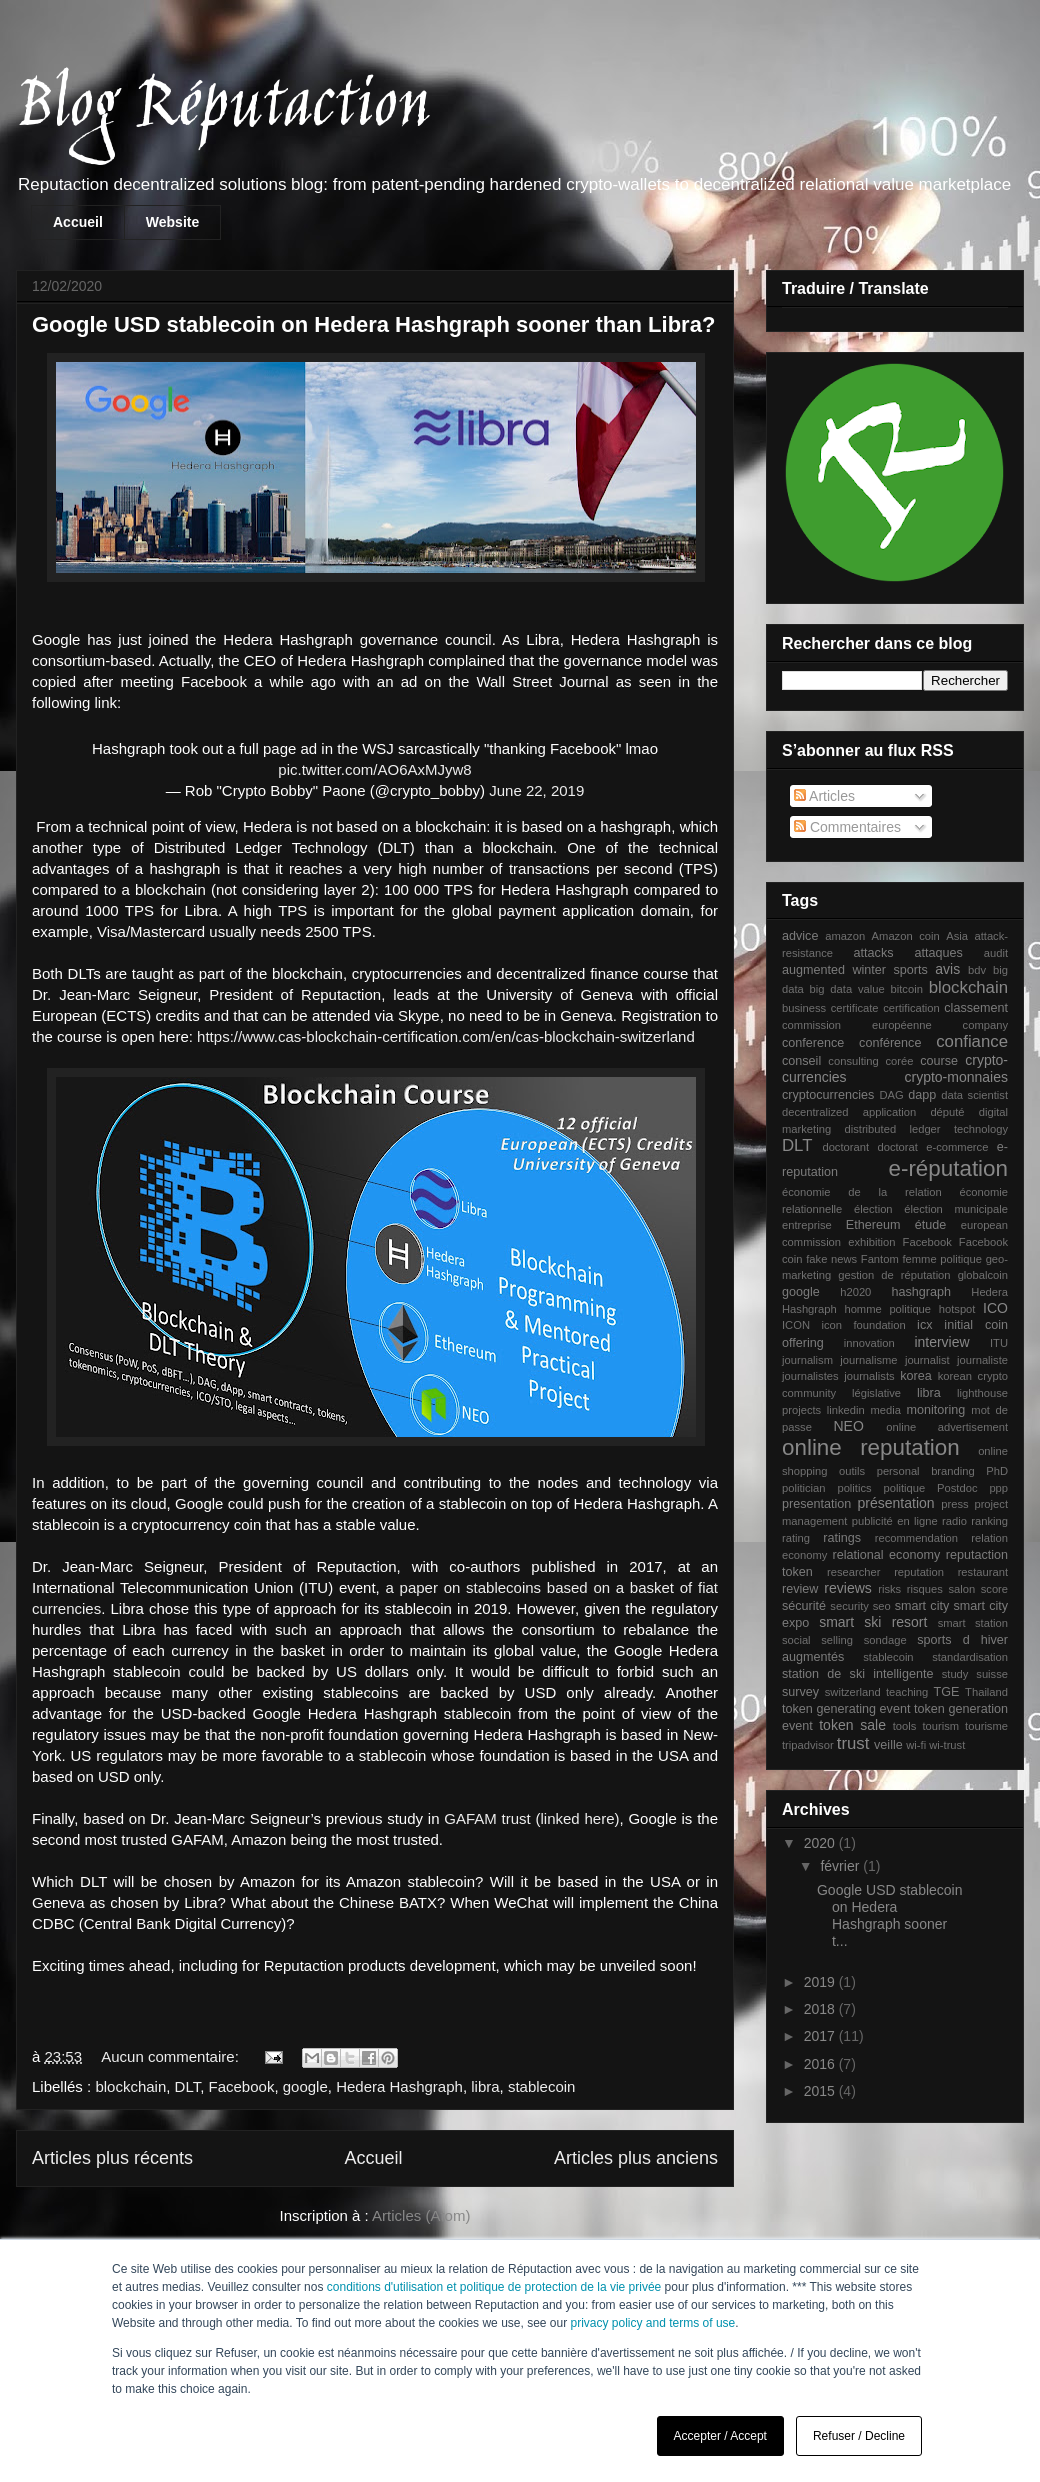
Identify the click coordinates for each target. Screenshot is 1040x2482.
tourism (940, 1726)
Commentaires (847, 827)
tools (905, 1726)
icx (924, 1325)
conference (813, 1043)
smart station (973, 1623)
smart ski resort (873, 1622)
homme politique (887, 1309)
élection (873, 1209)
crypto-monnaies (957, 1077)
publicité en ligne (895, 1521)
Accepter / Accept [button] (720, 2436)
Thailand (986, 1692)
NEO (849, 1426)
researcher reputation (885, 1572)
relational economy (887, 1555)
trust (853, 1743)
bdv (977, 970)
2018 (821, 2009)
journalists (869, 1376)
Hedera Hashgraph (399, 2086)
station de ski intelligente (857, 1674)
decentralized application (849, 1112)
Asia (957, 936)
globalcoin (983, 1275)
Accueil (78, 222)
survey (800, 1692)
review (800, 1589)
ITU (999, 1343)
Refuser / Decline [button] (859, 2436)
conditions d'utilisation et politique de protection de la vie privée (494, 2287)
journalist (927, 1360)
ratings (842, 1538)
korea (916, 1376)
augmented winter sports (855, 970)
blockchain (130, 2086)
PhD (997, 1471)
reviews (847, 1588)
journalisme (868, 1360)
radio (954, 1521)
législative (876, 1393)
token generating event (846, 1709)
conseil (801, 1061)
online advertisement (947, 1427)
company (985, 1025)
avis (947, 969)
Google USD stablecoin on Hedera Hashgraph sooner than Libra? (373, 324)
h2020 (855, 1292)
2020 (821, 1843)
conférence (890, 1043)
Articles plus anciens (636, 2158)
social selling (817, 1640)
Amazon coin (906, 936)
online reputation (871, 1447)
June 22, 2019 (536, 790)
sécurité (804, 1606)
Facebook (242, 2086)
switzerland (853, 1692)
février (841, 1866)
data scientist (974, 1095)
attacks (874, 953)
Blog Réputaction (222, 108)
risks (889, 1589)
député (947, 1112)
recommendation (916, 1538)
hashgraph (921, 1292)
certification (911, 1008)
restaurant (983, 1572)
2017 (821, 2036)
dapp (922, 1095)
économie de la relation (862, 1192)
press (954, 1504)
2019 (821, 1982)
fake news (831, 1259)
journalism (807, 1360)
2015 (821, 2091)
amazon (845, 936)
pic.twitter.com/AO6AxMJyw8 (374, 769)
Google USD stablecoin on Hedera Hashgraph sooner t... (890, 1915)
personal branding (926, 1471)
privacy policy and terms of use (653, 2323)
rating (796, 1538)
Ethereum (873, 1225)
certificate (855, 1008)
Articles (824, 796)
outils (852, 1471)
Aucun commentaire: (172, 2056)
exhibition (871, 1242)
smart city (922, 1606)
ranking (989, 1521)
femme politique (942, 1259)
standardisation (970, 1657)
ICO (995, 1308)
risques (925, 1589)
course (939, 1061)
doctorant (845, 1147)
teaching (907, 1692)
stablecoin (542, 2086)
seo (882, 1606)
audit (996, 953)
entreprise (807, 1225)
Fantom (880, 1259)
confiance (972, 1041)
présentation (896, 1503)
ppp (998, 1488)
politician (804, 1488)
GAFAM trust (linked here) (531, 1818)
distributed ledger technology (926, 1129)
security (849, 1606)
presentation (816, 1504)
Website (172, 222)
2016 (821, 2064)
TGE (947, 1692)
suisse (992, 1674)
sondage (885, 1640)
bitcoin (907, 989)
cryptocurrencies (828, 1095)
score (994, 1589)
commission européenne (857, 1025)
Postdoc (957, 1488)
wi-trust (947, 1745)
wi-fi (916, 1745)
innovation (869, 1343)
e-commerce (957, 1147)
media (885, 1410)
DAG (891, 1095)
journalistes (810, 1376)
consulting (853, 1061)
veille (888, 1745)
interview (941, 1342)
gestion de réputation (894, 1275)
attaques (938, 953)
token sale (852, 1725)
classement (976, 1008)
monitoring (936, 1410)
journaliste (982, 1360)
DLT (188, 2086)
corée (900, 1061)
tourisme (986, 1726)
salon (961, 1589)
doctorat (897, 1147)
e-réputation (949, 1168)
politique (905, 1488)
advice (800, 936)
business (804, 1008)
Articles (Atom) (421, 2215)
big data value (847, 989)
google (305, 2086)
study (955, 1674)
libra (485, 2086)
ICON (796, 1325)
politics (854, 1488)
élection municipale (956, 1209)
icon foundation (863, 1325)
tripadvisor (808, 1745)
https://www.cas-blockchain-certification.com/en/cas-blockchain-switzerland (446, 1036)
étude (931, 1225)
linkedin (846, 1410)
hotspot (957, 1309)
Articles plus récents (112, 2158)
